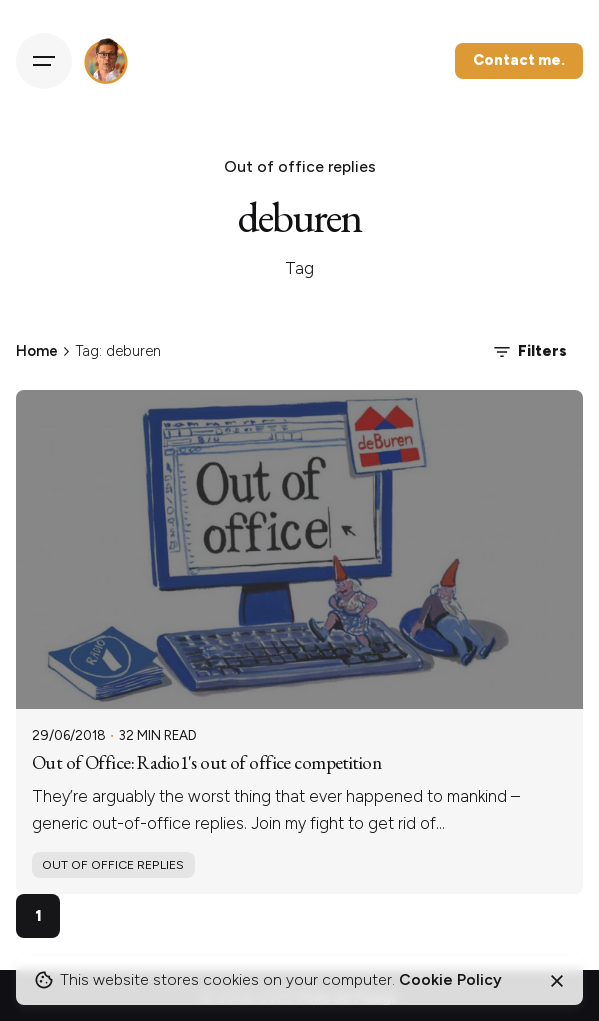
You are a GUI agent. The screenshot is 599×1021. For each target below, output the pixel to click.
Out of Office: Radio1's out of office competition (206, 762)
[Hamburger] (44, 61)
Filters (528, 352)
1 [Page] (38, 915)
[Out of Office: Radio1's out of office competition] (299, 549)
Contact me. (519, 60)
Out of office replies (113, 864)
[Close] (557, 981)
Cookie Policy (450, 979)
